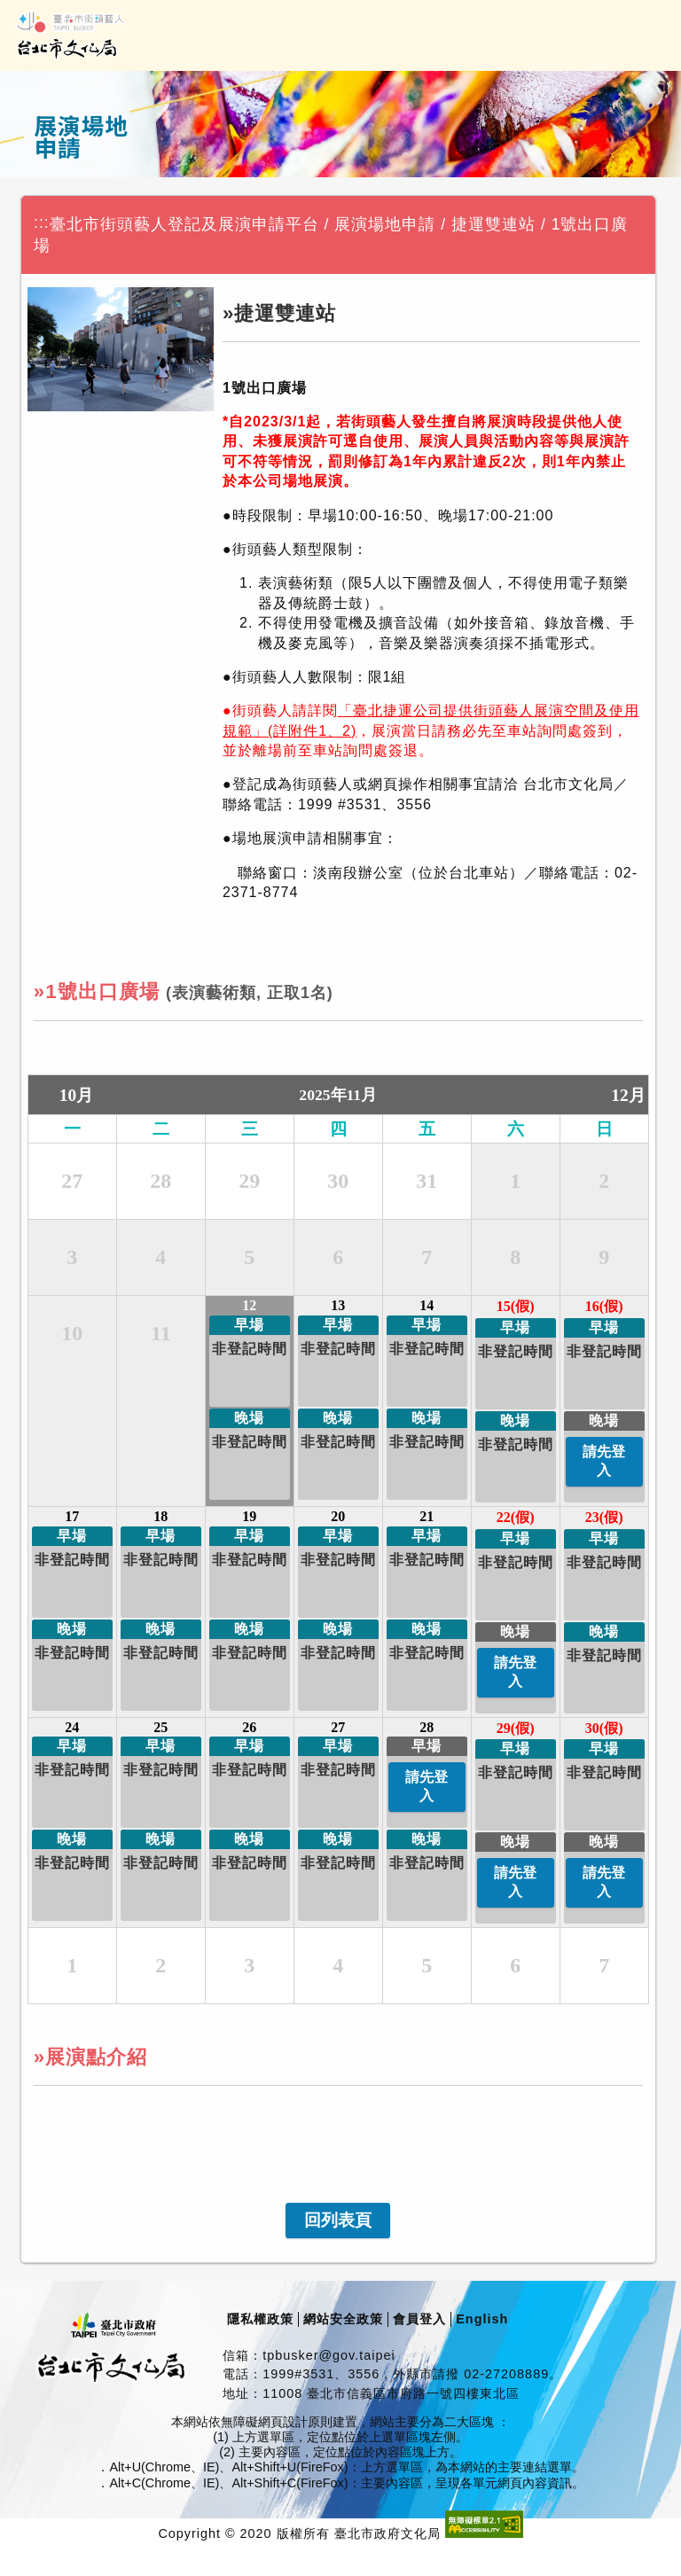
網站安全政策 (343, 2319)
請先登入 (604, 1461)
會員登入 (419, 2319)
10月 (76, 1095)
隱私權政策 (260, 2319)
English (482, 2319)
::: (42, 222)
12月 (628, 1095)
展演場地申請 (384, 224)
